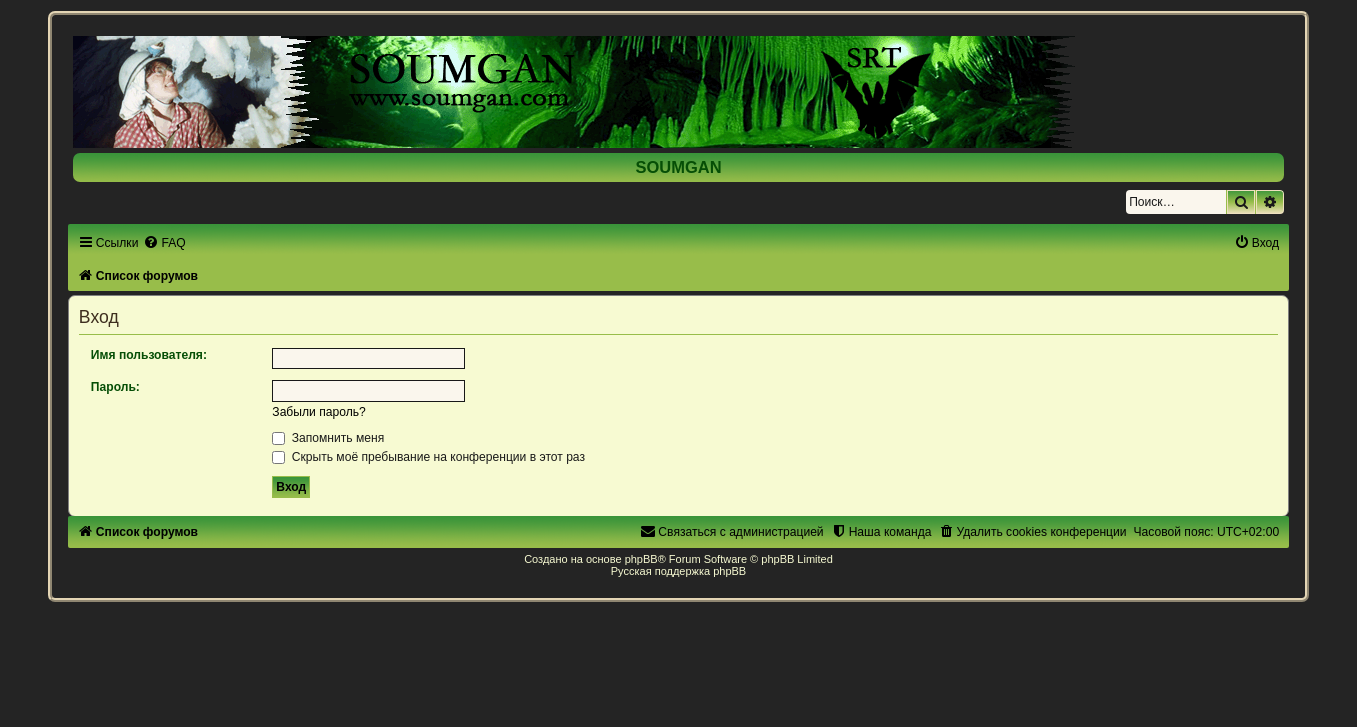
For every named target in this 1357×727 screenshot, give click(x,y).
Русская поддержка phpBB (678, 571)
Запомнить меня (328, 438)
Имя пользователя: (149, 355)
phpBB (641, 559)
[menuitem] (164, 243)
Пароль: (115, 387)
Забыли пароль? (318, 412)
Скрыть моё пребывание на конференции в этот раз (428, 457)
